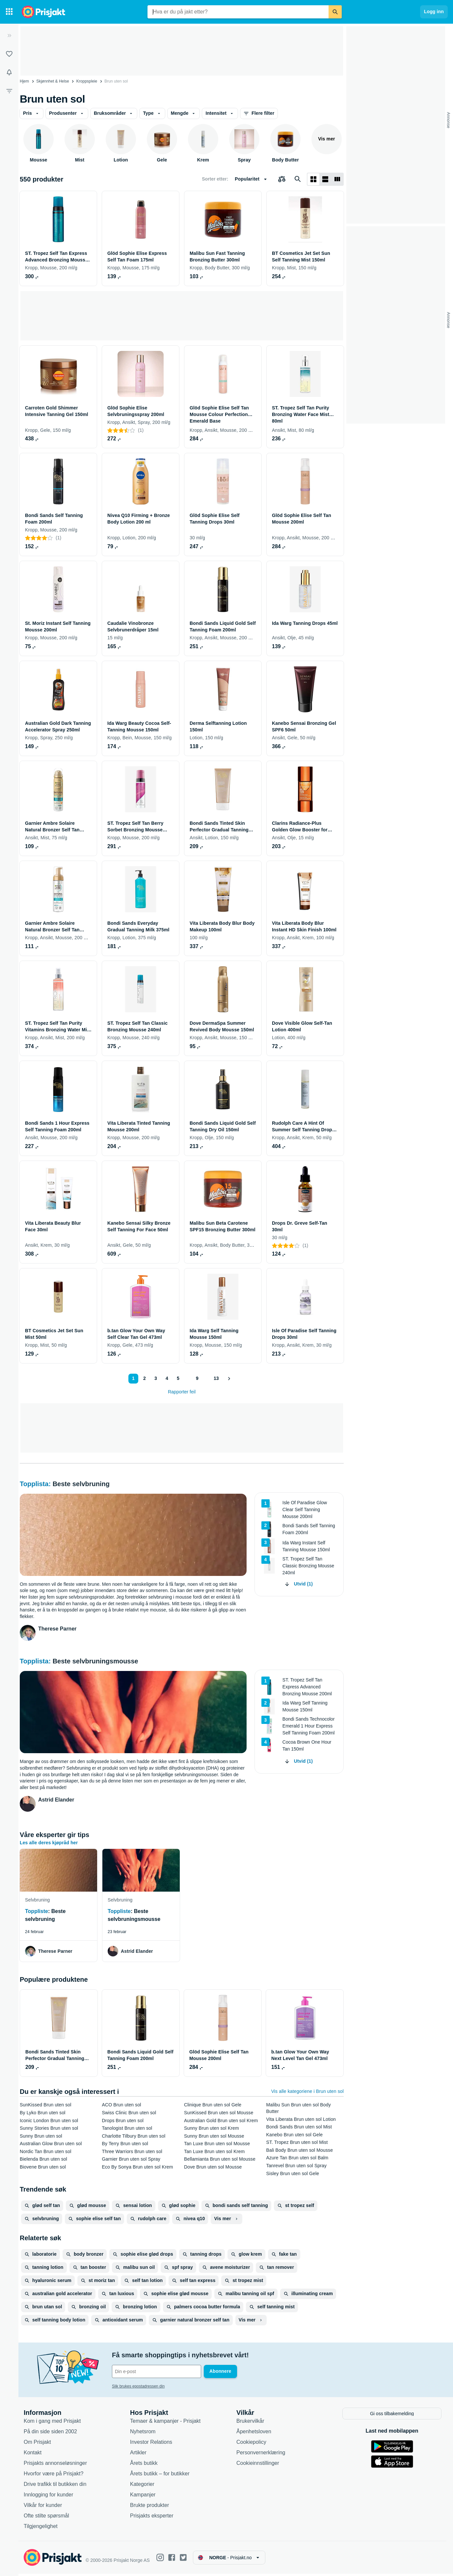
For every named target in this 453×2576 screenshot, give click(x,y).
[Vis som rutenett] (313, 179)
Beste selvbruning (81, 1483)
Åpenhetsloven (253, 2434)
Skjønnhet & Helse (52, 81)
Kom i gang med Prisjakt (52, 2423)
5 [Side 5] (177, 1378)
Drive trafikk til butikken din (55, 2486)
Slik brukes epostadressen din (138, 2386)
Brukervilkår (250, 2423)
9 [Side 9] (196, 1378)
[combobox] (238, 11)
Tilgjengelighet (41, 2528)
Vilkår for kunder (43, 2507)
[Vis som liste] (325, 179)
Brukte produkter (149, 2507)
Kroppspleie (86, 81)
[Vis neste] (229, 1379)
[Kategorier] (9, 12)
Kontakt (32, 2455)
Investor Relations (151, 2444)
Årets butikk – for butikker (160, 2476)
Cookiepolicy (251, 2444)
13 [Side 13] (216, 1378)
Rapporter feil (182, 1391)
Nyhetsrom (142, 2434)
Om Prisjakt (37, 2444)
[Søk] (335, 11)
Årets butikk (144, 2465)
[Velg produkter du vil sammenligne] (281, 179)
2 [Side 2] (144, 1378)
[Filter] (9, 90)
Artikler (138, 2455)
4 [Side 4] (166, 1378)
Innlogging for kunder (48, 2497)
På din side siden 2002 (50, 2434)
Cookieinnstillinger (257, 2465)
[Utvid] (9, 35)
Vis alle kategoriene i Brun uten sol (307, 2091)
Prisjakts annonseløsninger (55, 2465)
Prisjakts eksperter (151, 2518)
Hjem (24, 81)
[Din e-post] (156, 2371)
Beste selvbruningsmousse (95, 1661)
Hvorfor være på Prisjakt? (53, 2476)
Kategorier (142, 2486)
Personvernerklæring (260, 2455)
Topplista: (36, 1483)
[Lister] (9, 54)
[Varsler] (9, 72)
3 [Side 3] (155, 1378)
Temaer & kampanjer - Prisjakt (165, 2423)
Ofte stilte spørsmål (46, 2518)
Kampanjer (142, 2497)
